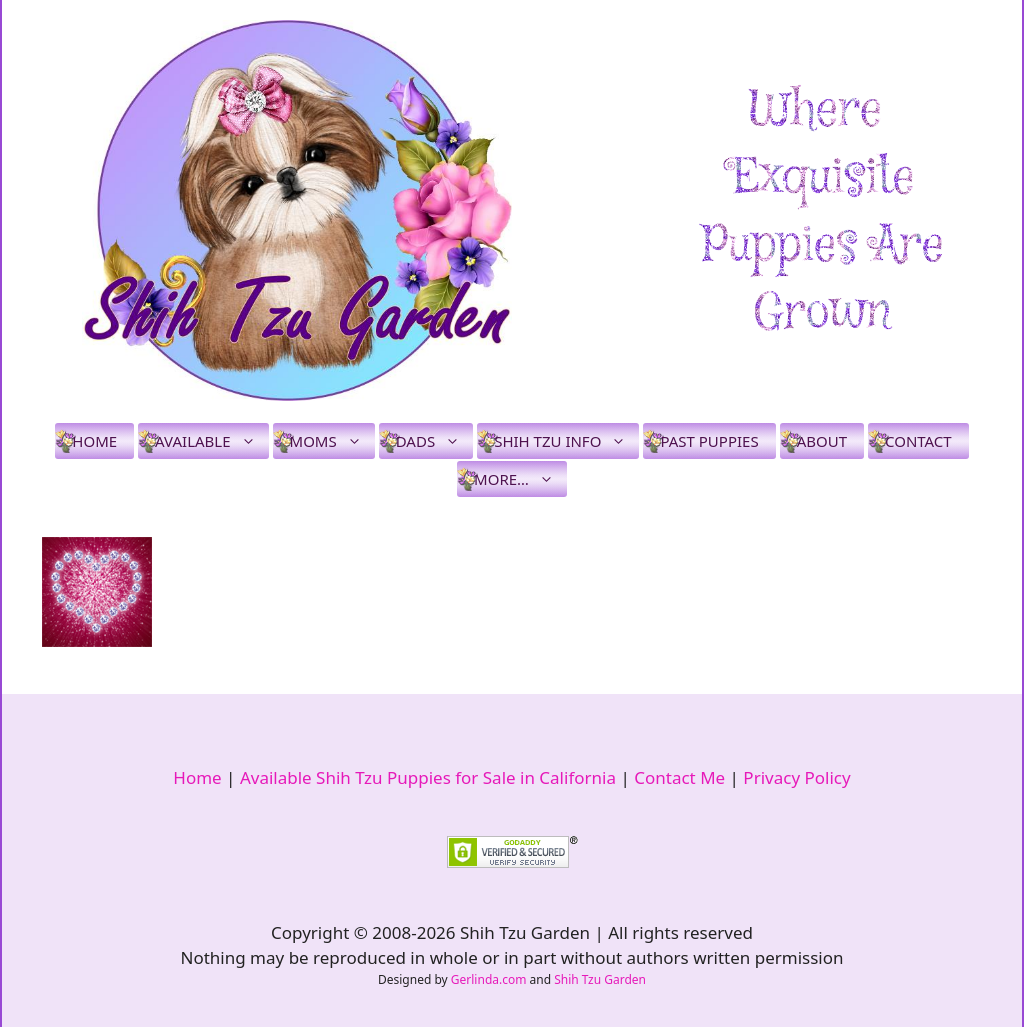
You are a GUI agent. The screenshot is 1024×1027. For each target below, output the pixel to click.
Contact (918, 441)
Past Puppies (709, 441)
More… (520, 479)
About (822, 441)
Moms (332, 441)
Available (211, 441)
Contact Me (679, 777)
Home (94, 441)
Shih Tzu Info (566, 441)
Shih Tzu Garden (600, 979)
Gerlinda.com (489, 979)
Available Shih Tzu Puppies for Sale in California (428, 777)
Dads (434, 441)
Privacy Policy (796, 777)
